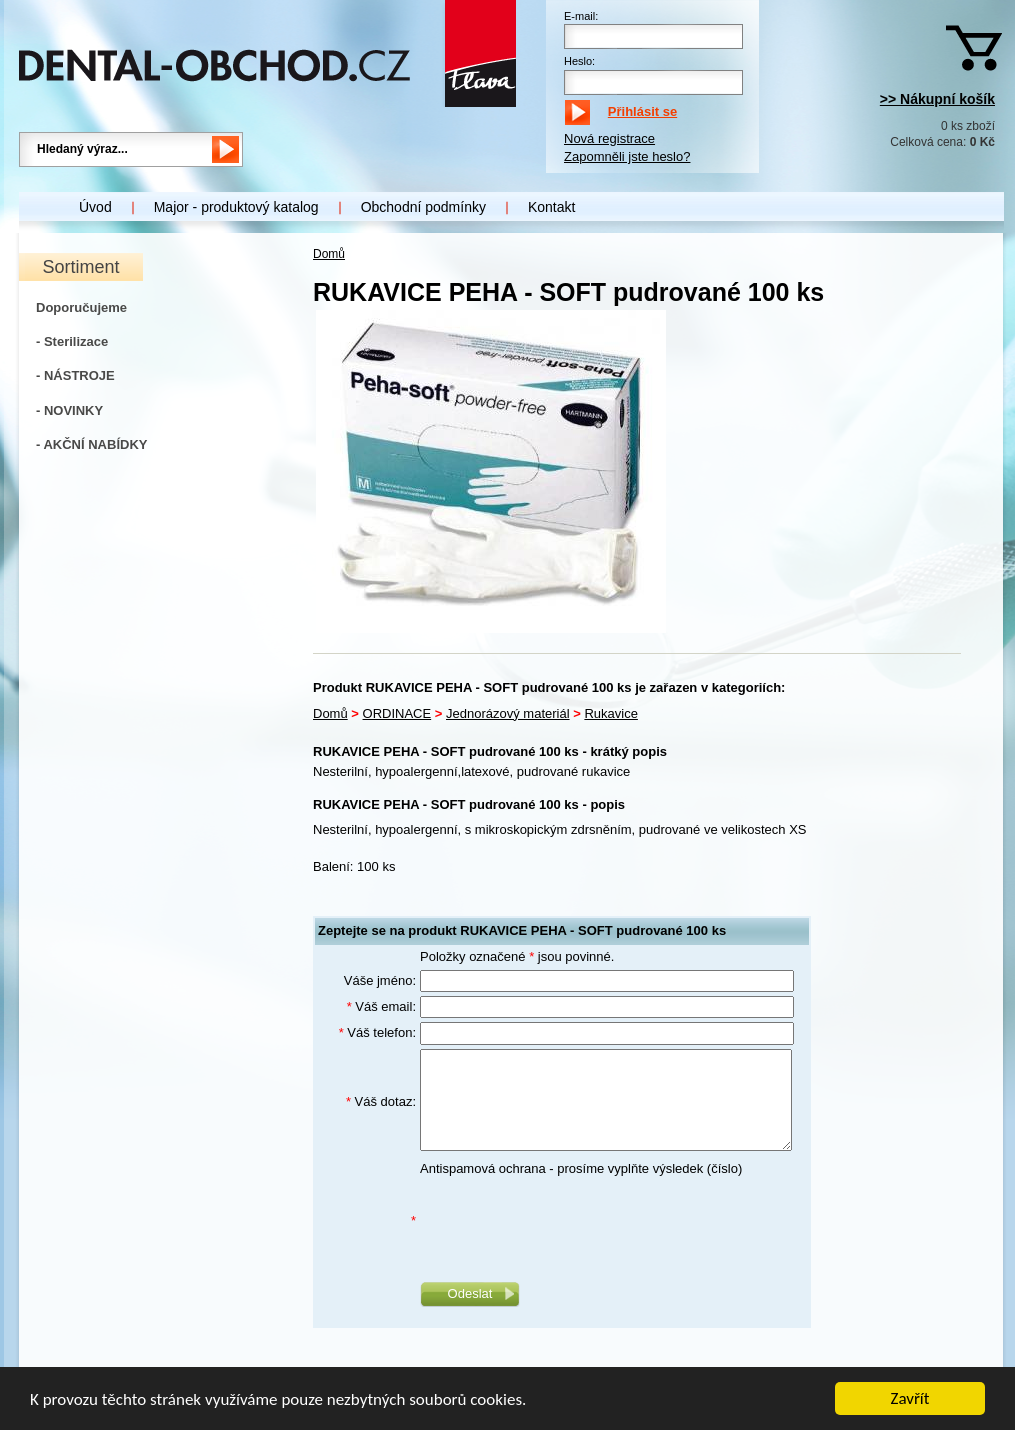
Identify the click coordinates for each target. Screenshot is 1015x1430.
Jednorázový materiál (508, 713)
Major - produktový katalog (236, 207)
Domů (329, 254)
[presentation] (572, 1221)
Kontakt (551, 207)
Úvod (95, 207)
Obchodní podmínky (423, 207)
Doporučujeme (81, 307)
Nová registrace (609, 138)
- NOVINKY (69, 410)
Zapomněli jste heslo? (627, 156)
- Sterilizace (72, 341)
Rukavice (610, 713)
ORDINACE (397, 713)
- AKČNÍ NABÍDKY (91, 444)
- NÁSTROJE (75, 375)
